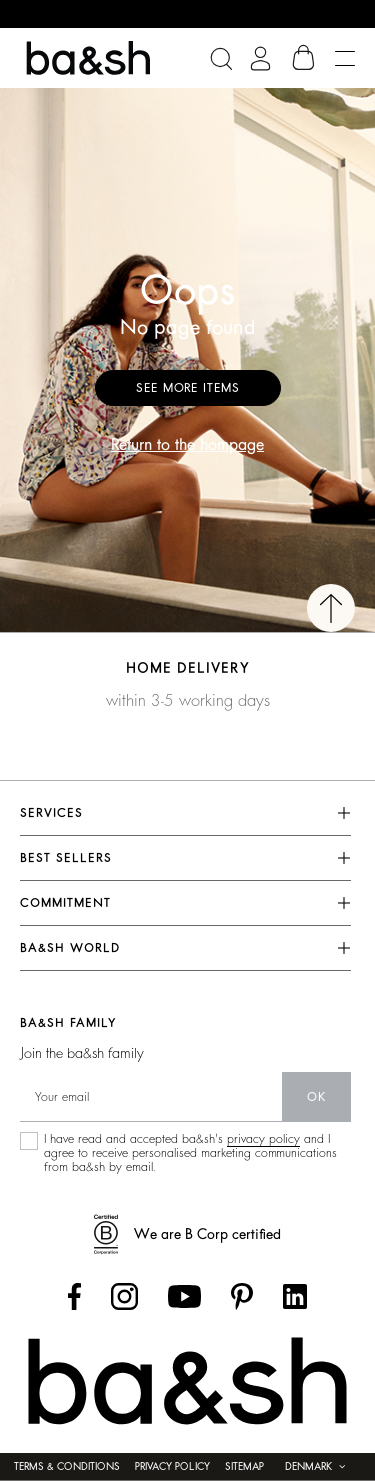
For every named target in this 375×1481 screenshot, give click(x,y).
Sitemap (244, 1467)
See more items (188, 388)
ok (316, 1097)
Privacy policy (172, 1467)
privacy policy (263, 1139)
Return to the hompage (187, 445)
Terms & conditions (67, 1467)
